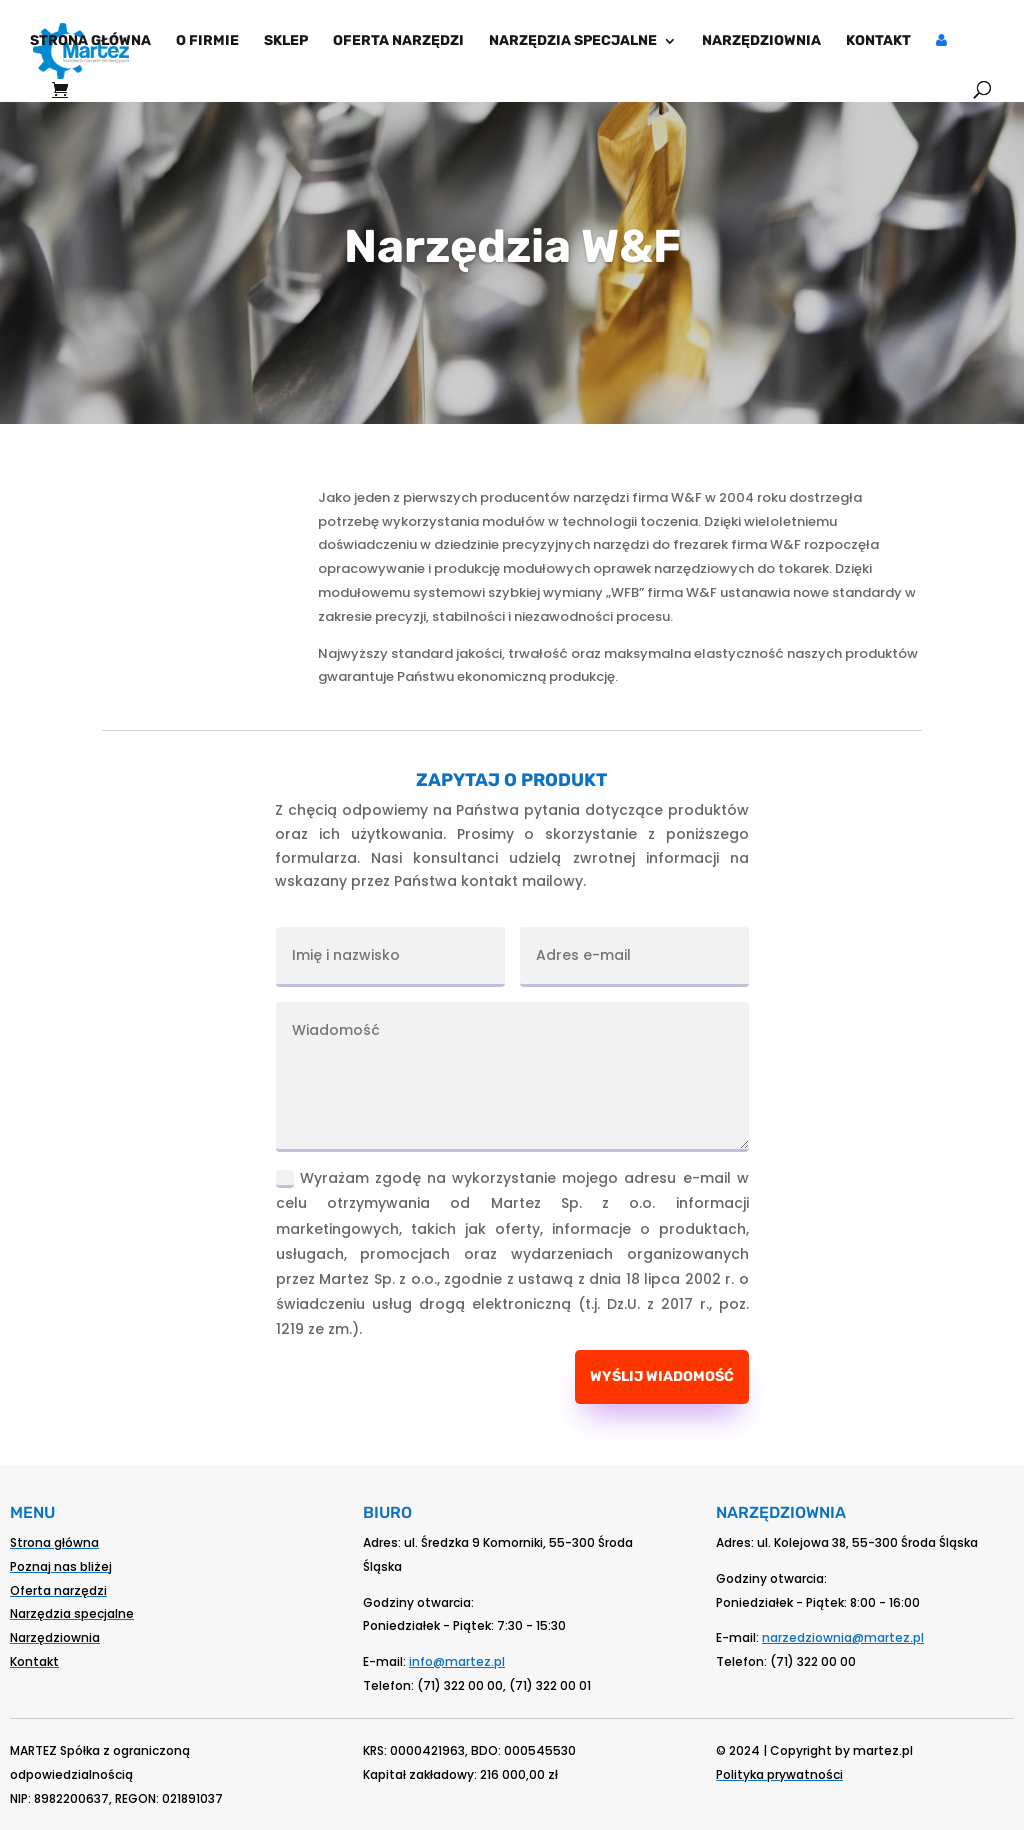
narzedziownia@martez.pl (843, 1637)
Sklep (286, 41)
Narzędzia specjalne (573, 41)
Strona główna (90, 41)
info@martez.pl (457, 1661)
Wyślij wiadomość (662, 1376)
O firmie (207, 41)
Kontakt (878, 41)
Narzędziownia (761, 41)
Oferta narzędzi (398, 41)
